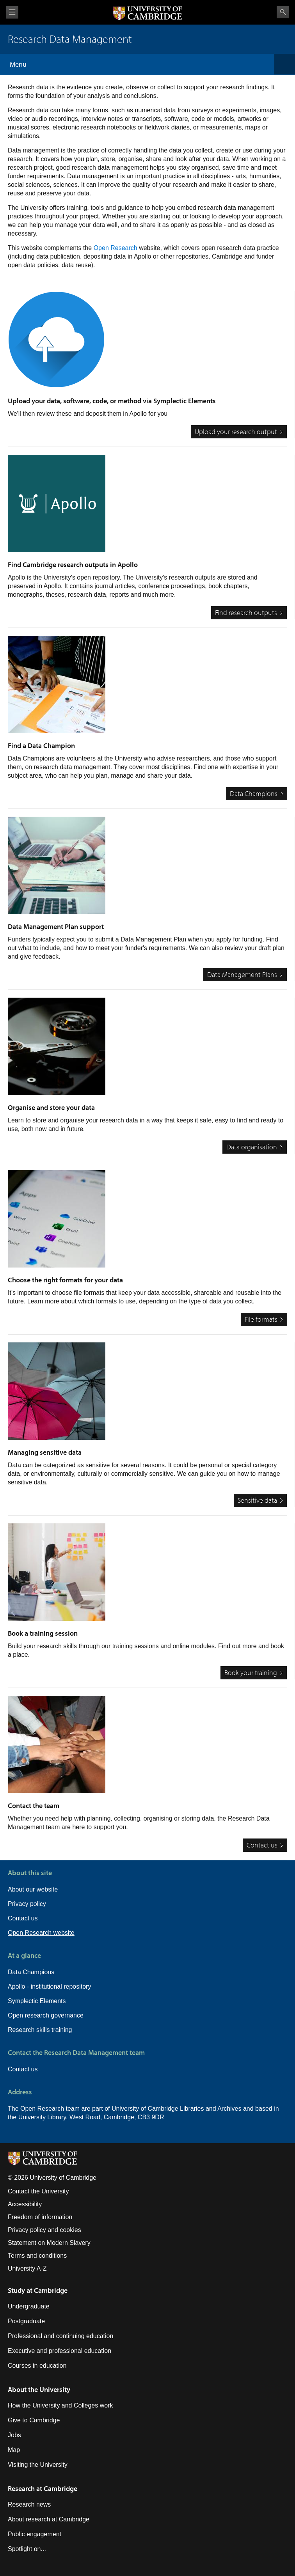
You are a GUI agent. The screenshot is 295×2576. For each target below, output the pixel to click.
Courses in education (37, 2365)
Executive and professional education (59, 2350)
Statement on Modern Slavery (49, 2242)
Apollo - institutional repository (49, 1986)
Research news (29, 2504)
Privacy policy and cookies (44, 2230)
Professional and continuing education (60, 2336)
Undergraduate (29, 2306)
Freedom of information (40, 2217)
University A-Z (27, 2268)
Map (14, 2450)
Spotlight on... (27, 2549)
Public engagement (34, 2534)
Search (283, 12)
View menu (12, 12)
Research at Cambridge (42, 2488)
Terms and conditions (37, 2255)
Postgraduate (26, 2321)
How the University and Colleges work (60, 2405)
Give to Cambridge (34, 2420)
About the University (39, 2389)
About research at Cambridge (48, 2519)
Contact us (22, 1918)
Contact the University (38, 2191)
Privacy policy (27, 1904)
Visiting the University (38, 2464)
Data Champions (31, 1972)
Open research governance (46, 2015)
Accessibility (25, 2204)
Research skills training (40, 2029)
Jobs (14, 2435)
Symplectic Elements (37, 2001)
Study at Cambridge (38, 2290)
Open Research (115, 248)
